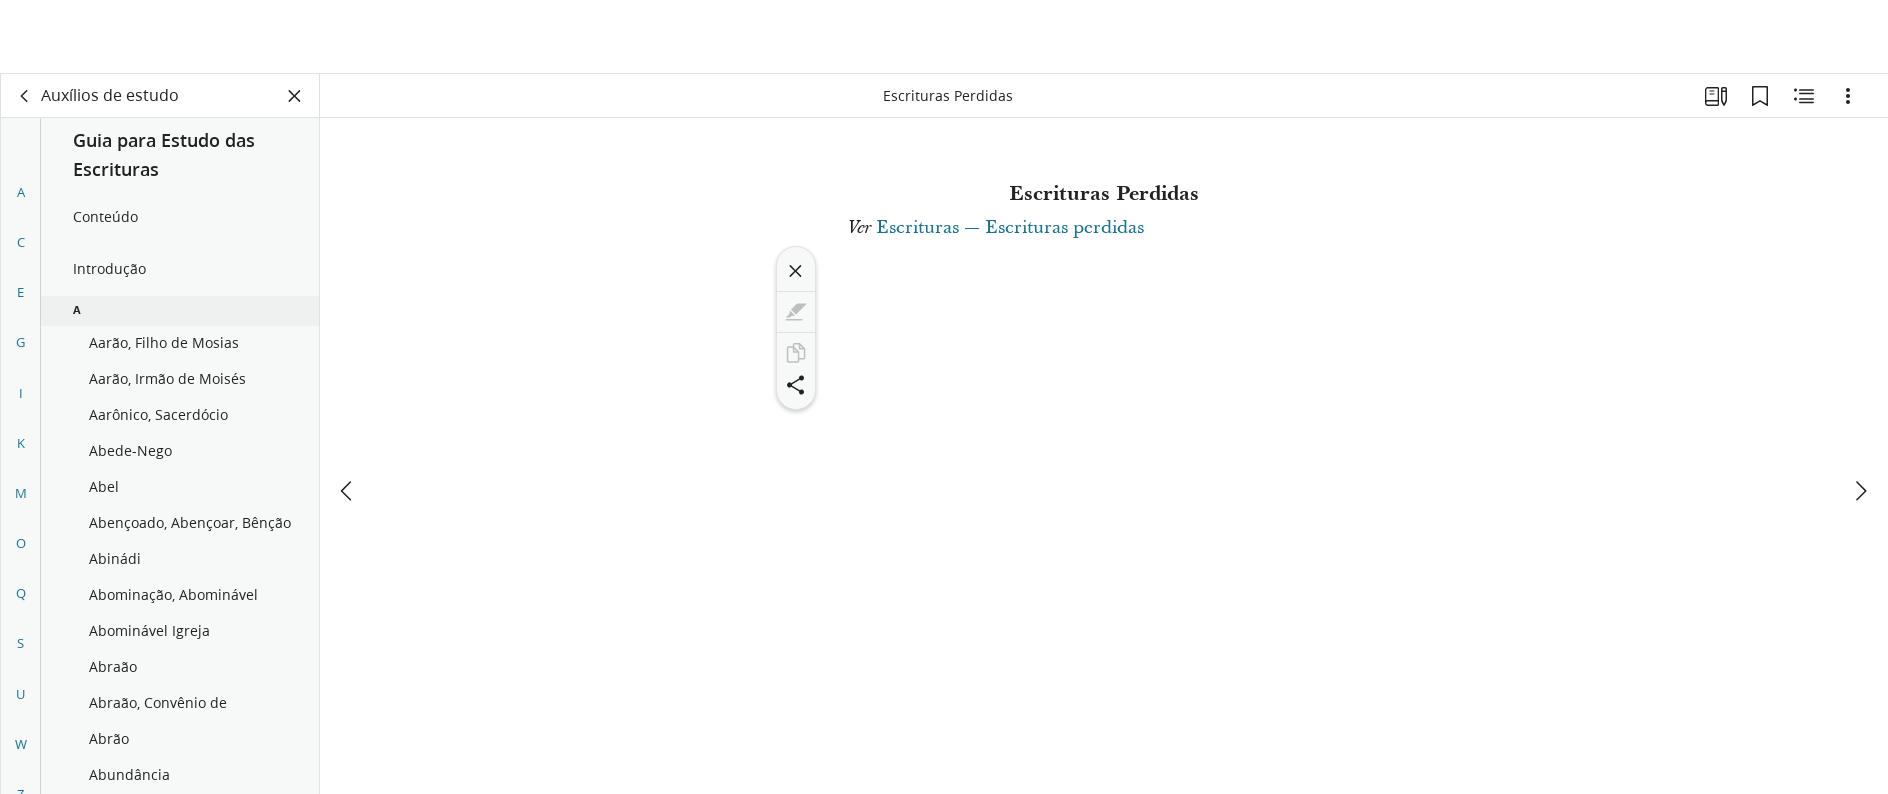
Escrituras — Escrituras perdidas (1010, 227)
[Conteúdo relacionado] (1804, 96)
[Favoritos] (1760, 96)
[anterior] (348, 417)
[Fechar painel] (295, 96)
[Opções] (1848, 96)
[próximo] (1860, 417)
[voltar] (25, 96)
